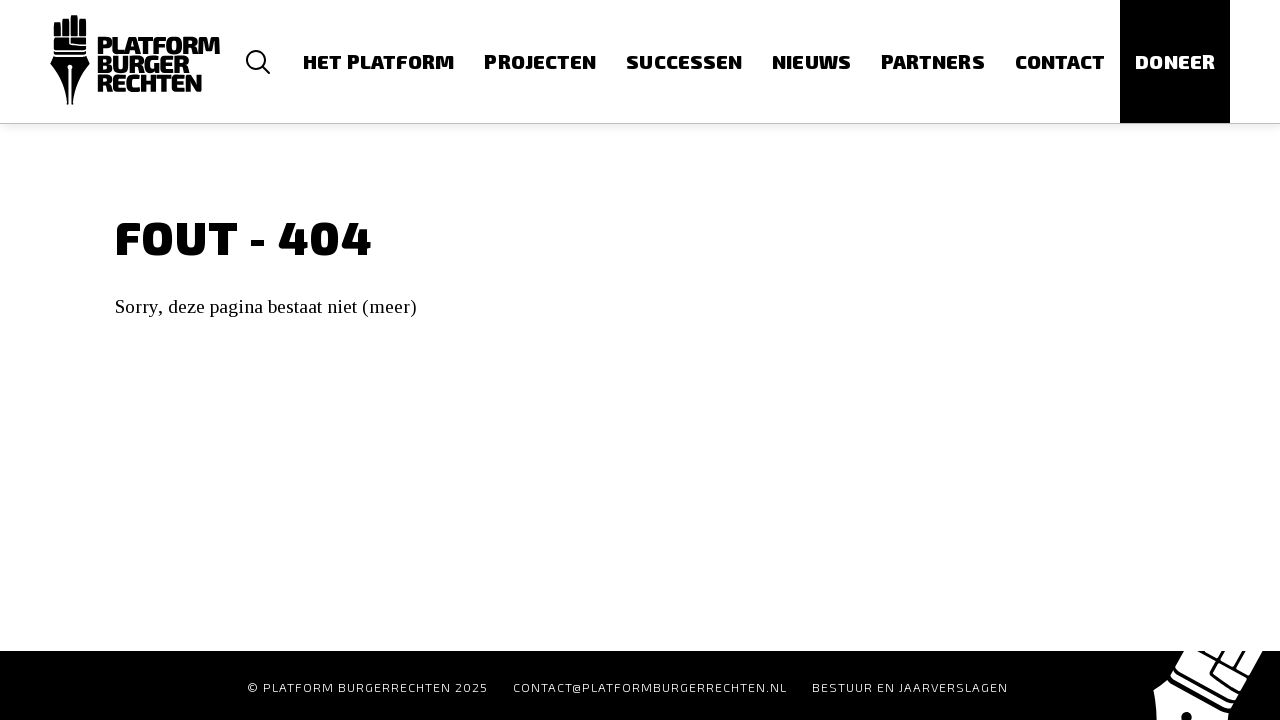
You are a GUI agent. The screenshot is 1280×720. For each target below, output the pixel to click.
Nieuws (811, 61)
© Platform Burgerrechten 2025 (367, 687)
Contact (1060, 61)
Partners (933, 61)
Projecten (540, 61)
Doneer (1175, 61)
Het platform (378, 61)
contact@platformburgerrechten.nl (650, 687)
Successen (684, 61)
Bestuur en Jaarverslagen (910, 687)
